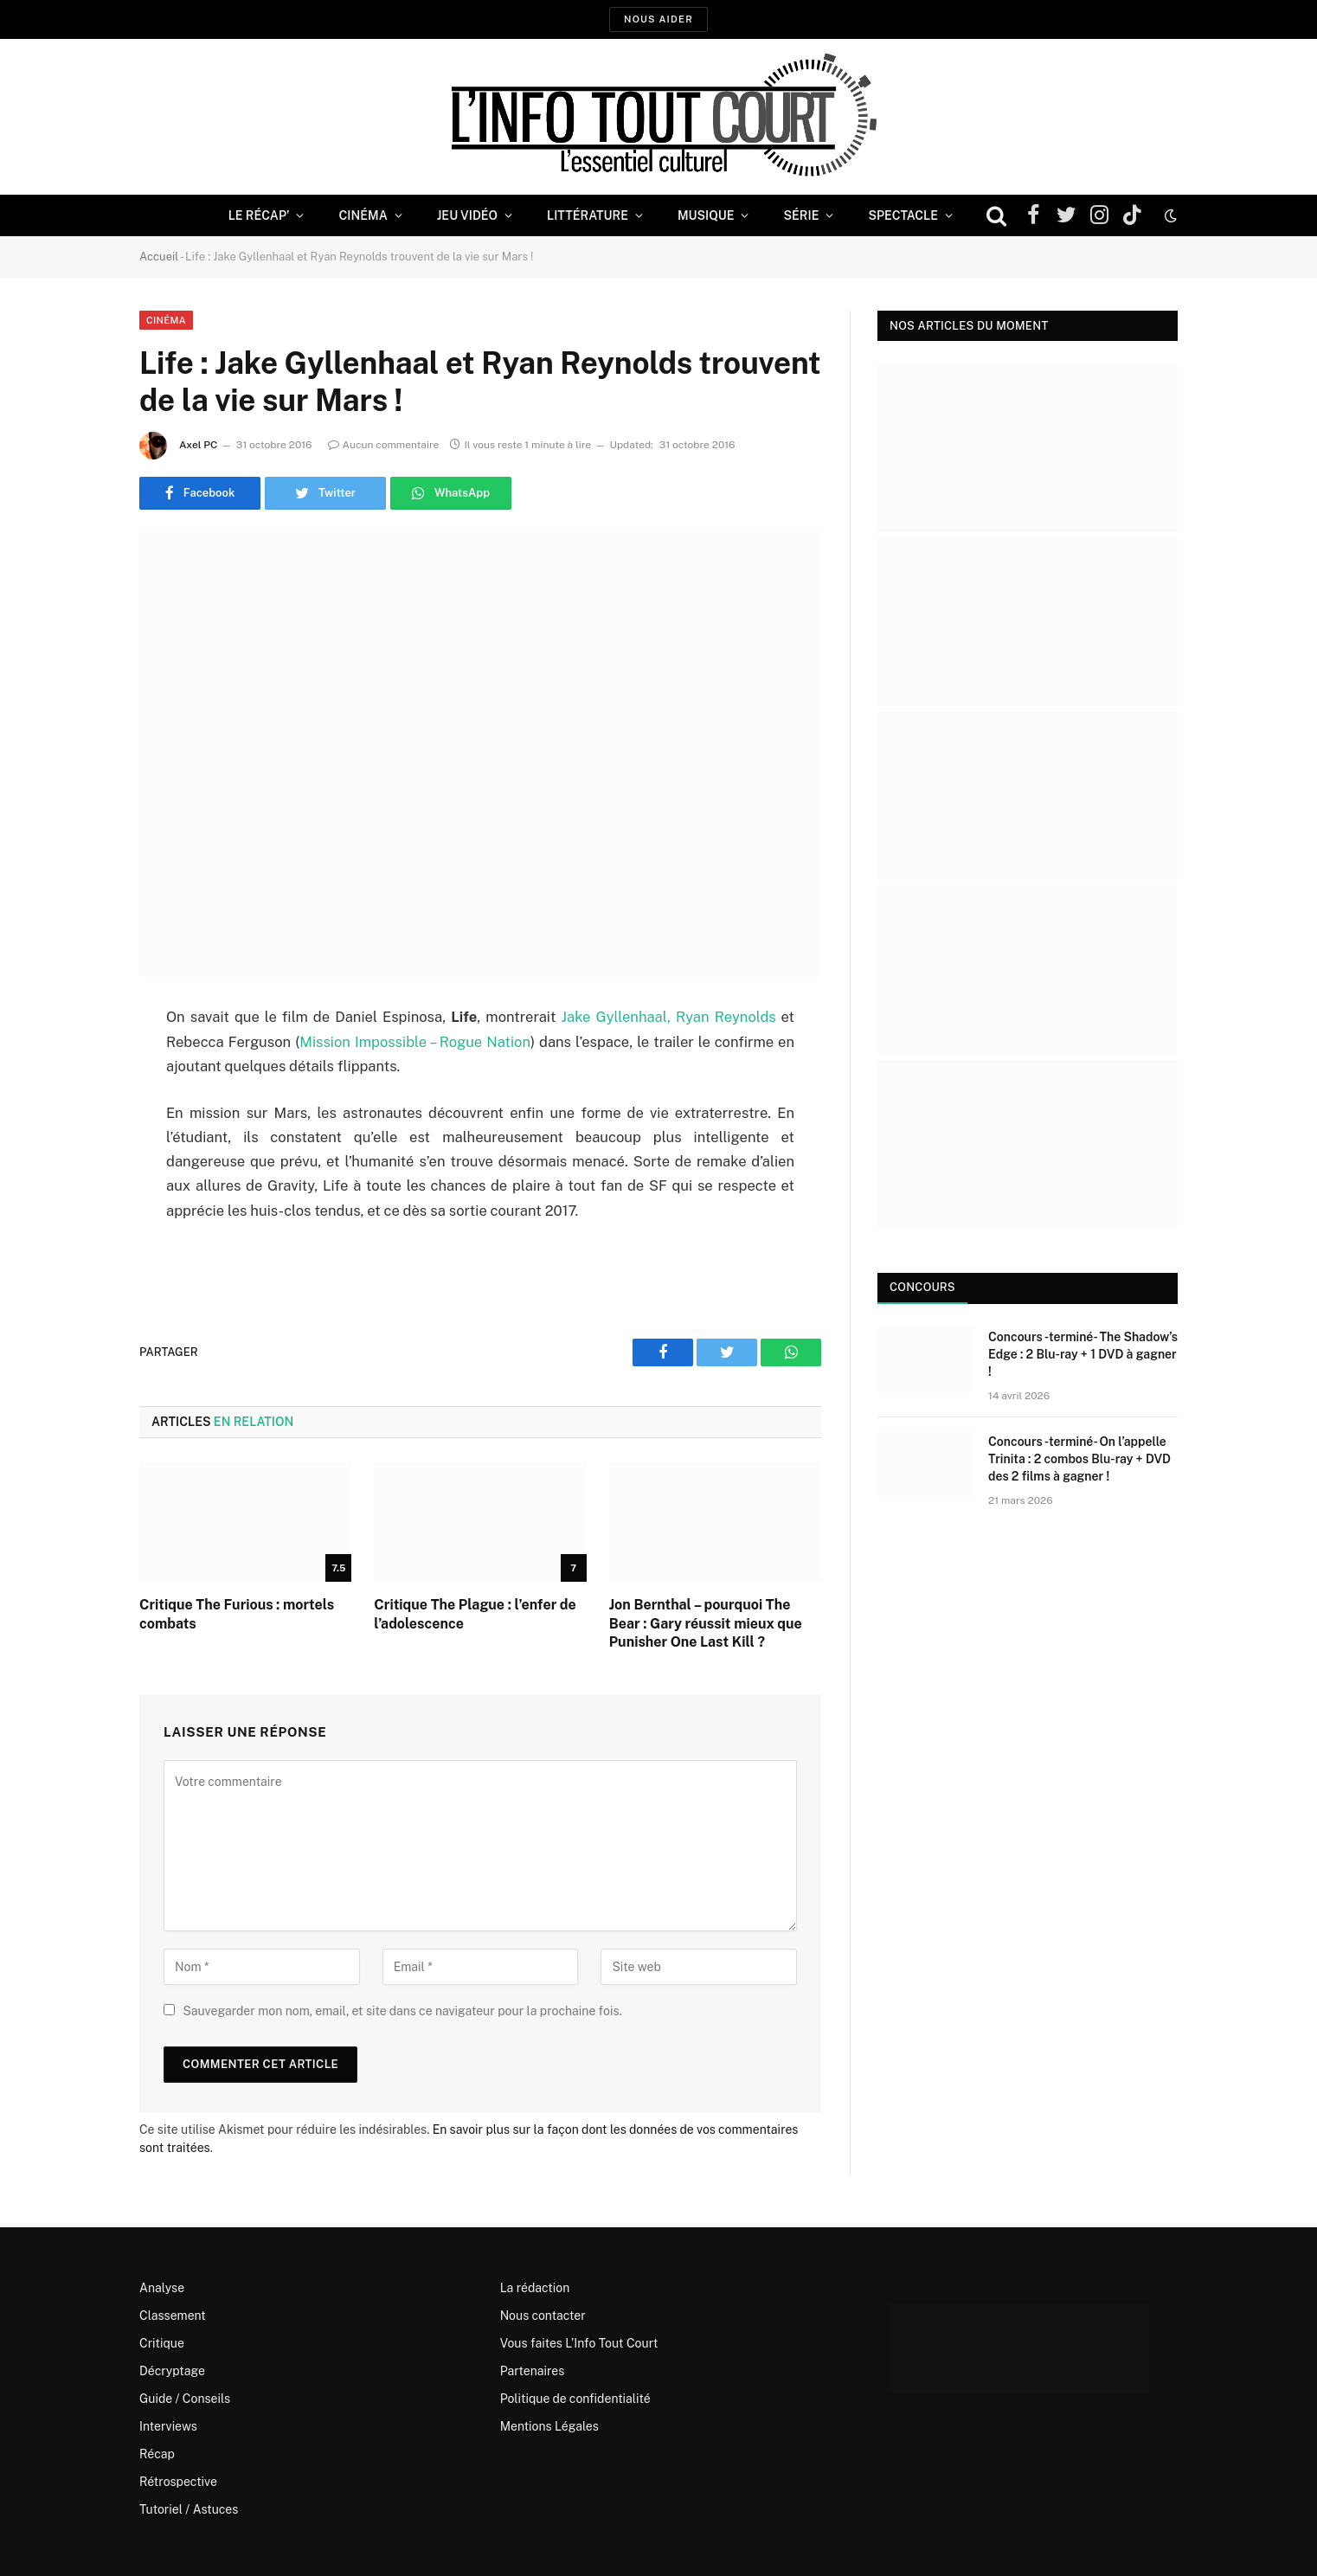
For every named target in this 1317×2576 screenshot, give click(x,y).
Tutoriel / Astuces (188, 2509)
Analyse (161, 2288)
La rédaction (535, 2288)
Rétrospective (178, 2482)
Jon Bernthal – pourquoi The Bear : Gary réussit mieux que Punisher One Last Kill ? (705, 1623)
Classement (172, 2315)
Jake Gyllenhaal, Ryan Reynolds (669, 1016)
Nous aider (658, 19)
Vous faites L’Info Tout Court (579, 2343)
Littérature (587, 215)
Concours (922, 1287)
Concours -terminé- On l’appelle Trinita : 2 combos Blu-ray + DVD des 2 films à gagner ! (1079, 1459)
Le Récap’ (259, 215)
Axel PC (198, 445)
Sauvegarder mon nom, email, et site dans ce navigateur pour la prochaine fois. (402, 2011)
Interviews (168, 2426)
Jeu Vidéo (467, 215)
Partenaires (532, 2371)
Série (801, 215)
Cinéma (362, 215)
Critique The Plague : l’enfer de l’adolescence (474, 1614)
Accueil (158, 256)
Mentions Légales (549, 2426)
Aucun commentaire (384, 445)
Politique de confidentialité (575, 2399)
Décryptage (172, 2371)
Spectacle (903, 215)
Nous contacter (543, 2315)
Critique (161, 2343)
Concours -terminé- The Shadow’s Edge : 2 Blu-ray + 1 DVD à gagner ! (1083, 1354)
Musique (706, 215)
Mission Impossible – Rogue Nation (414, 1041)
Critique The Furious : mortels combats (236, 1614)
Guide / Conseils (184, 2399)
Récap (157, 2454)
